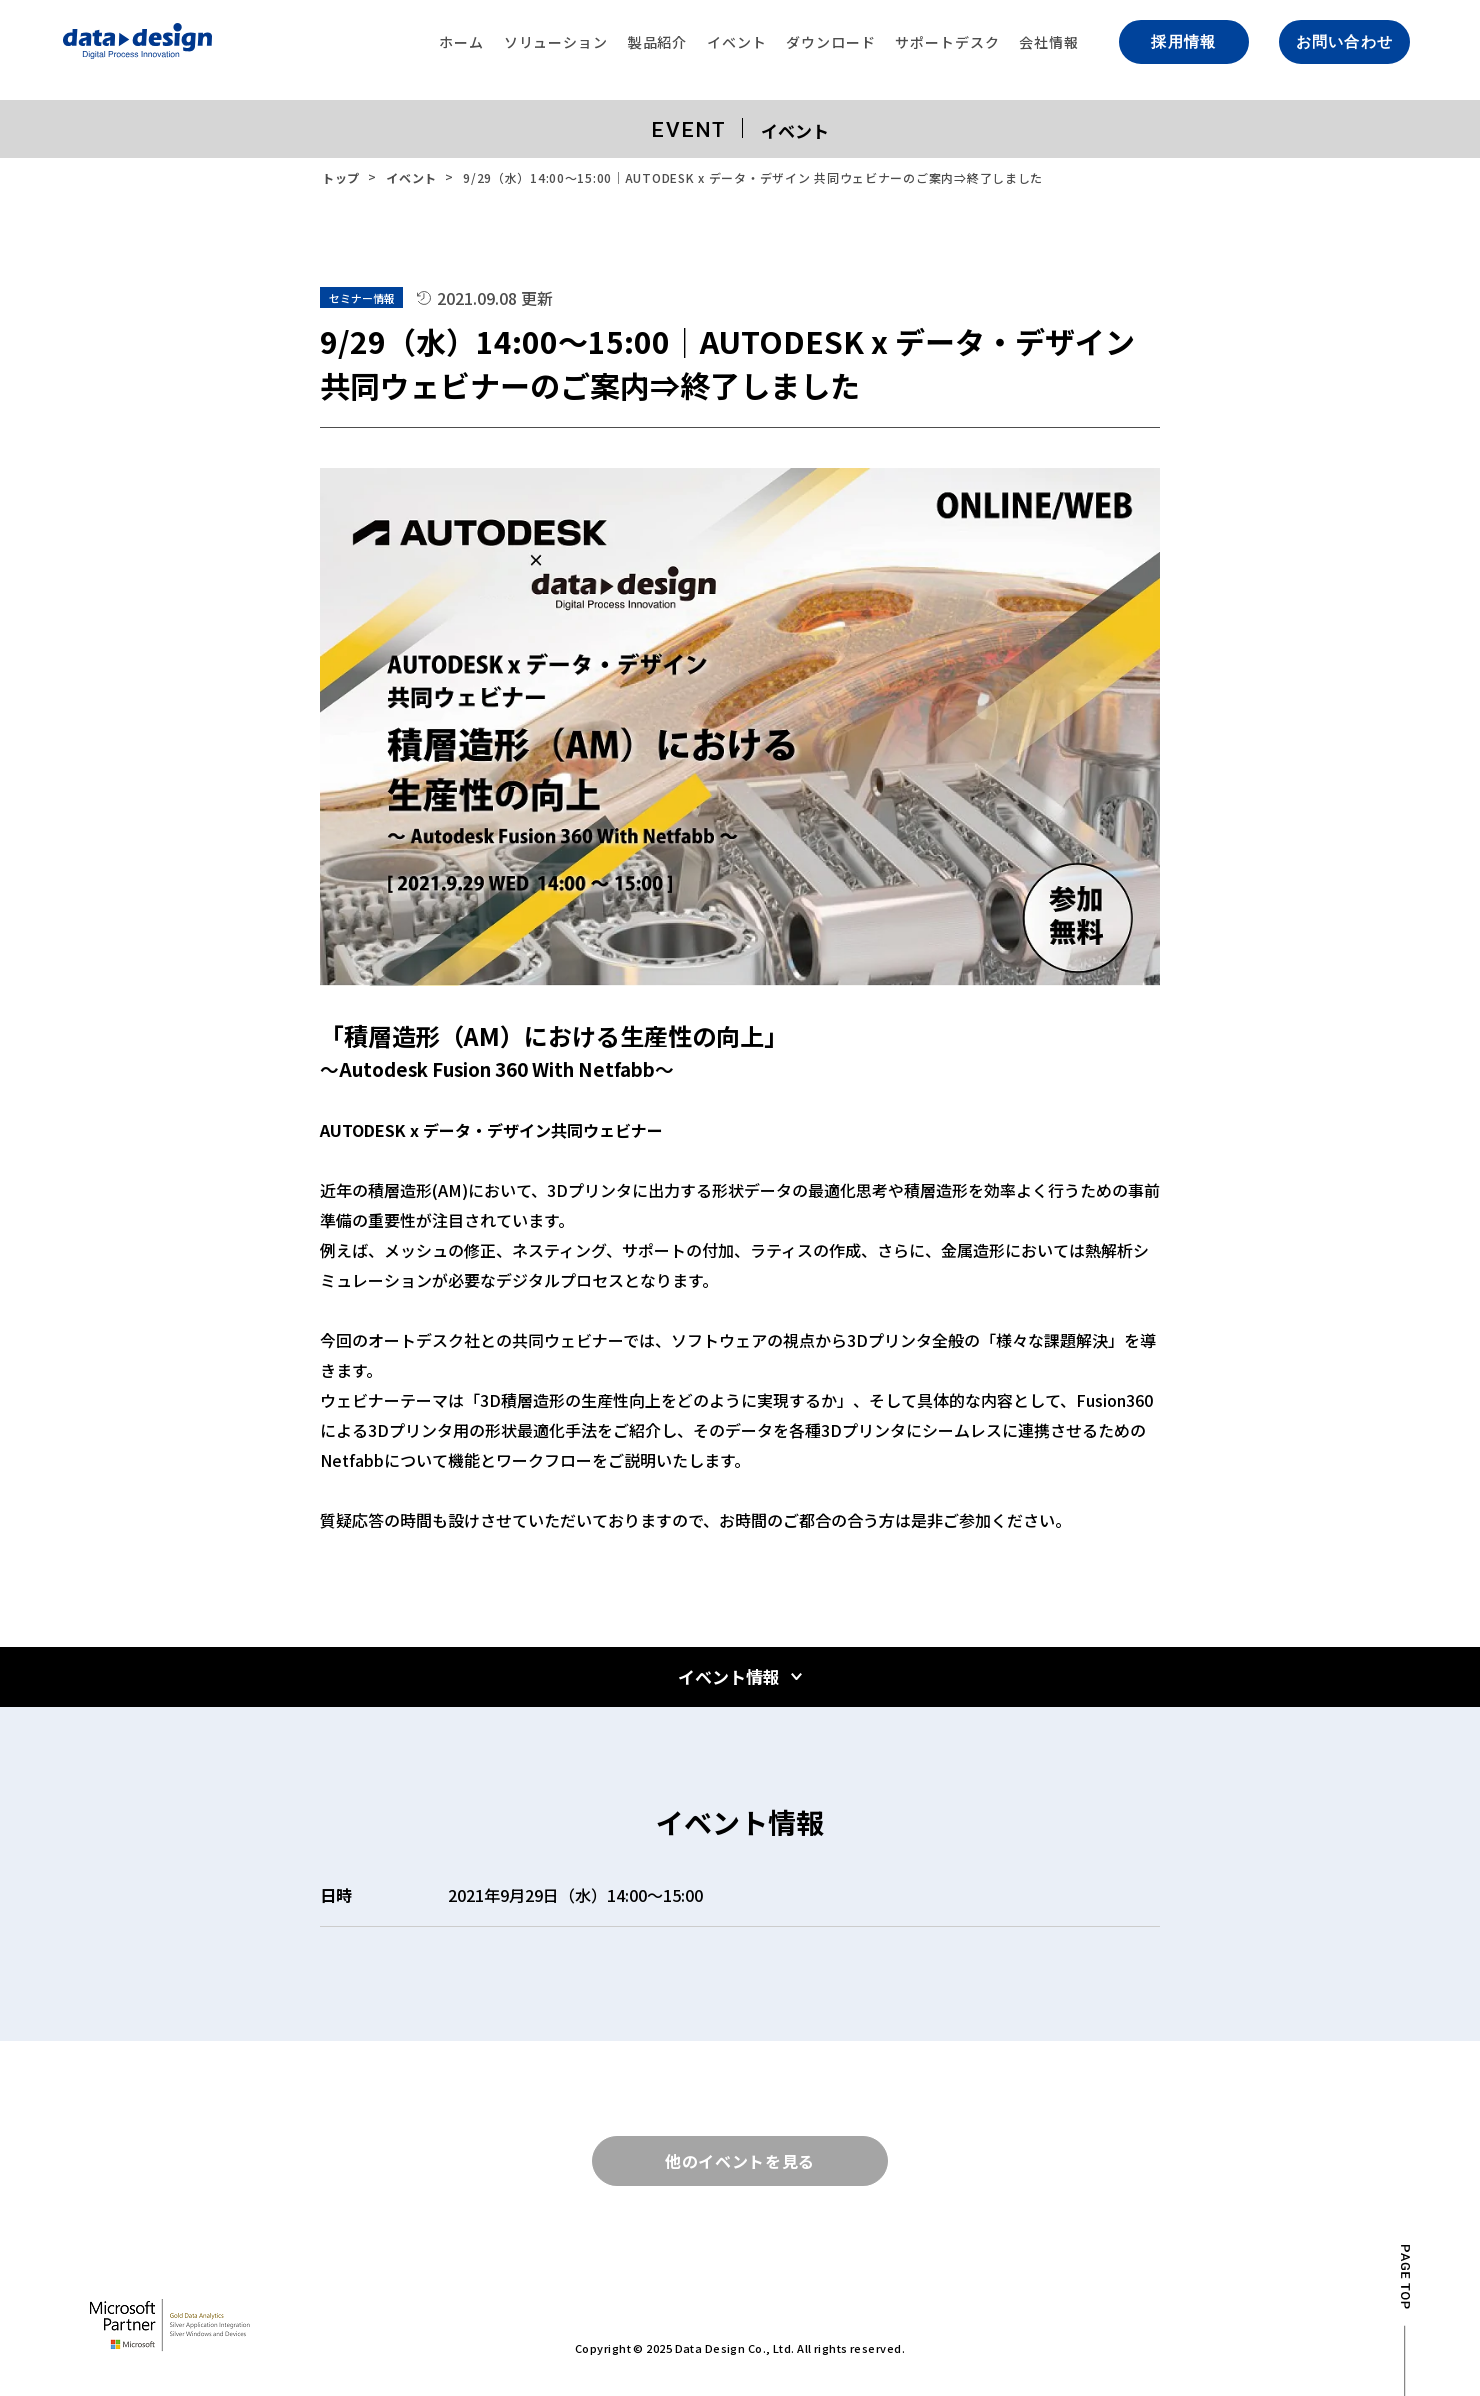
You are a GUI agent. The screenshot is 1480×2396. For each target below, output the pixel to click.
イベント (411, 177)
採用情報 (1183, 42)
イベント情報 (729, 1676)
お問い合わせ (1344, 42)
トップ (341, 177)
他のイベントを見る (740, 2161)
